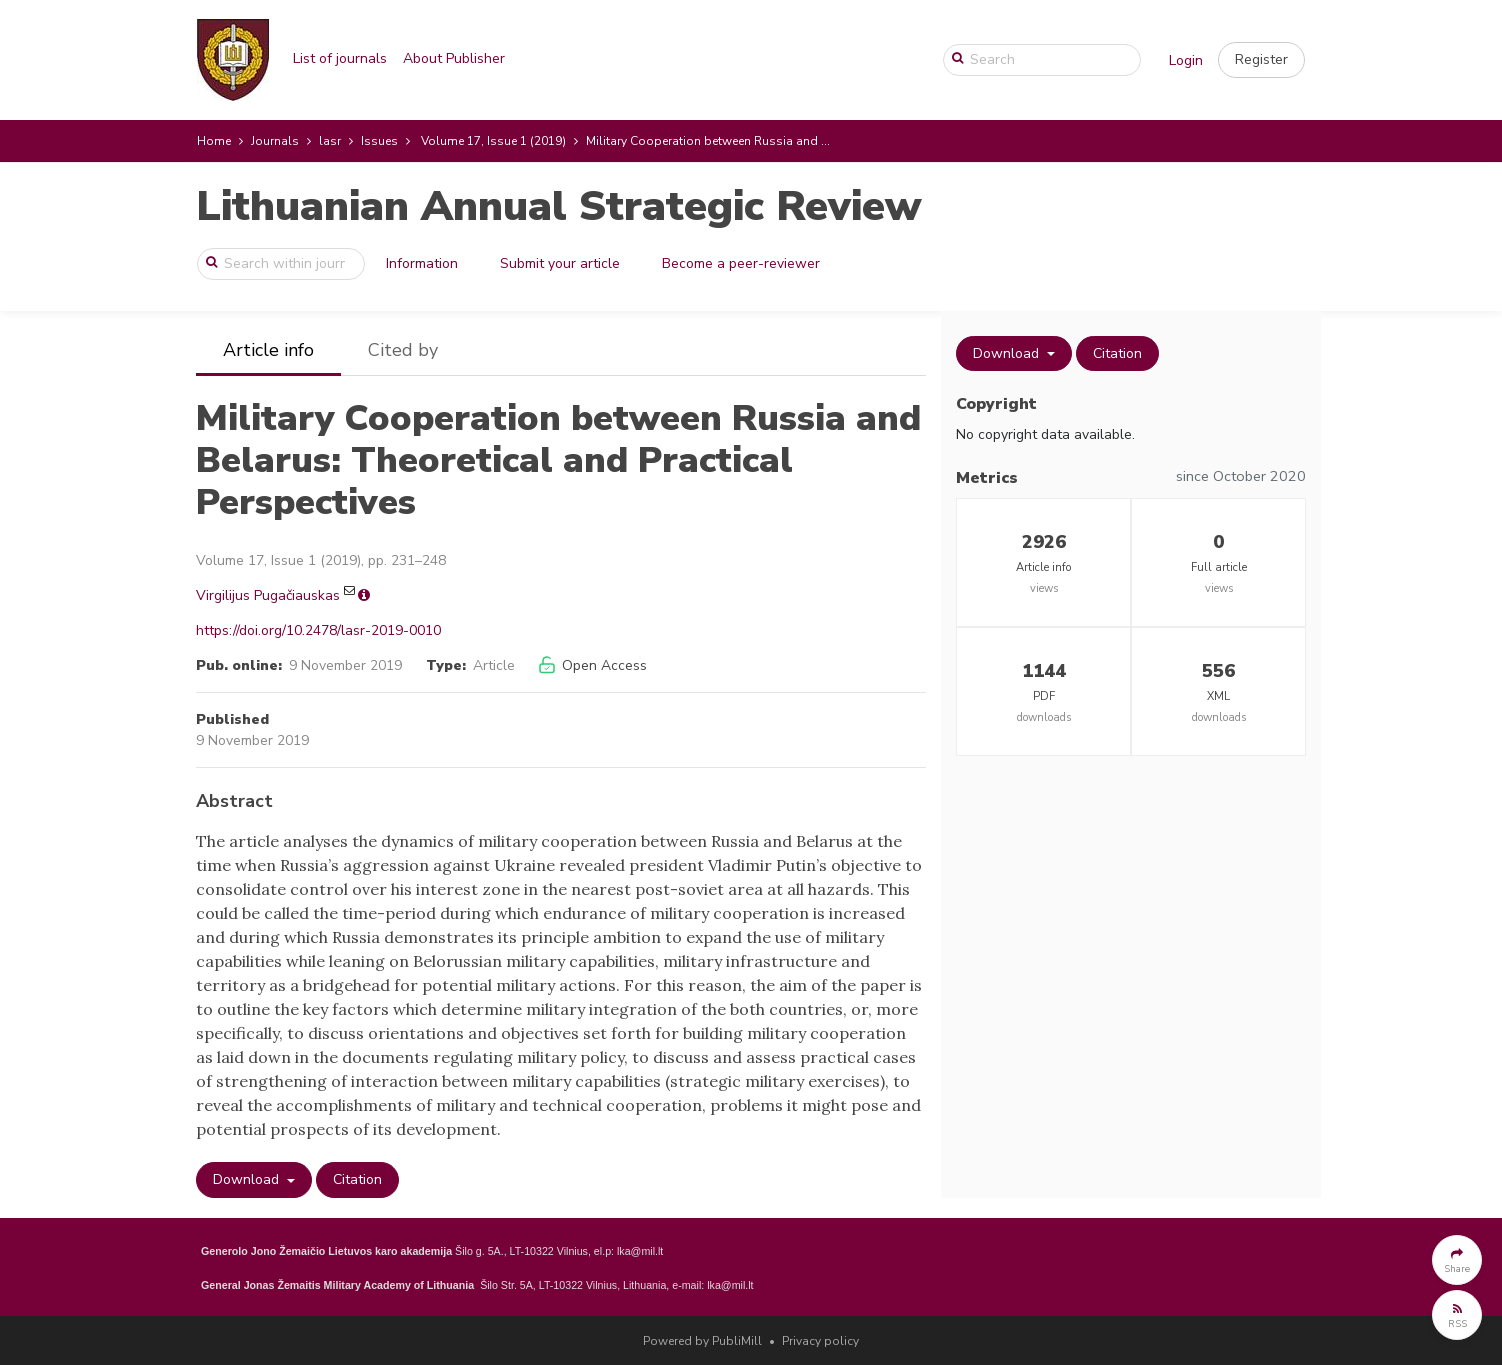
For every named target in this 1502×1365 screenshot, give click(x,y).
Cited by (403, 350)
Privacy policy (820, 1341)
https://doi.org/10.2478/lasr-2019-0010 (318, 630)
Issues (379, 141)
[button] (1261, 60)
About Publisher (454, 58)
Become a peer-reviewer (741, 263)
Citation (357, 1179)
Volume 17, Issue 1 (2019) (493, 141)
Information (422, 263)
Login (1186, 60)
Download (248, 1179)
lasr (330, 141)
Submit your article (560, 263)
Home (214, 141)
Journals (275, 141)
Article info (268, 350)
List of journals (340, 58)
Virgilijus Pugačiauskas (268, 595)
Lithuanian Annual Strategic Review (558, 206)
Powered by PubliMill (702, 1341)
